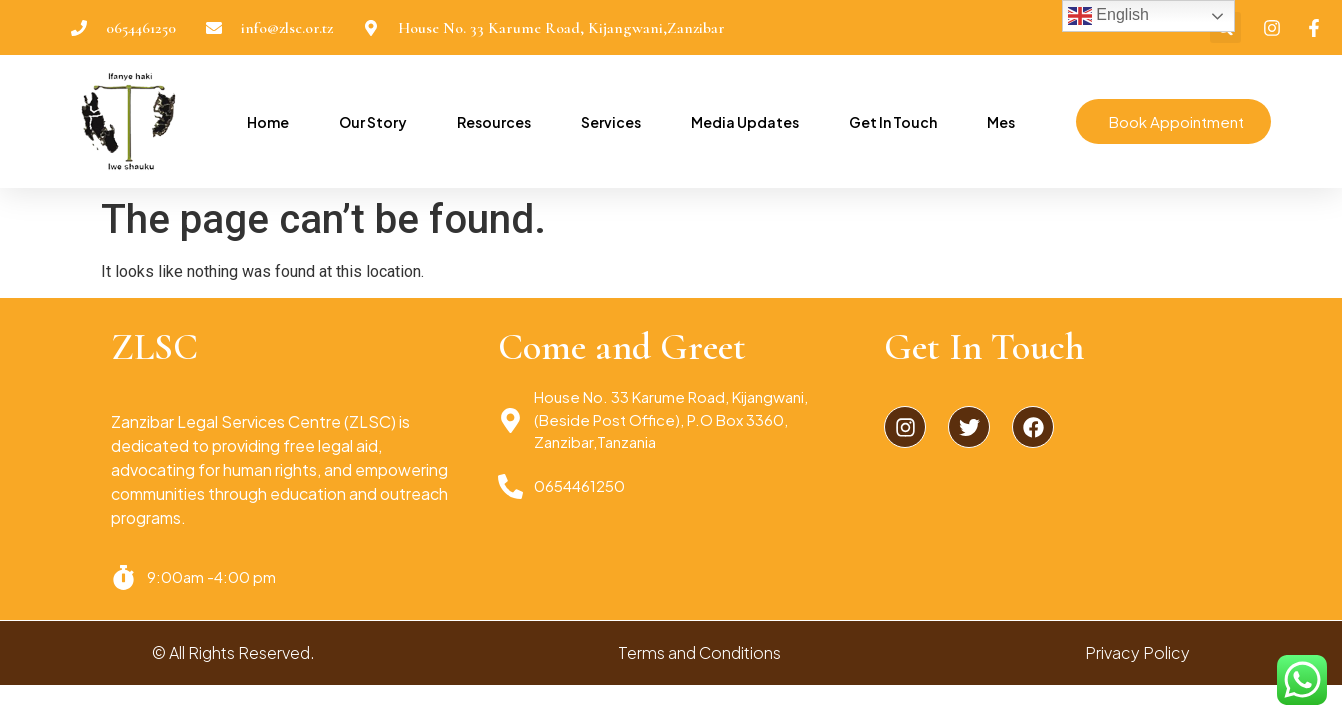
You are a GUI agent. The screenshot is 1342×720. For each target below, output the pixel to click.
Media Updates (740, 122)
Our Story (368, 122)
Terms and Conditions (699, 652)
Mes (996, 122)
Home (263, 122)
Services (606, 122)
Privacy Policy (1137, 652)
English (1108, 16)
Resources (489, 122)
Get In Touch (888, 122)
